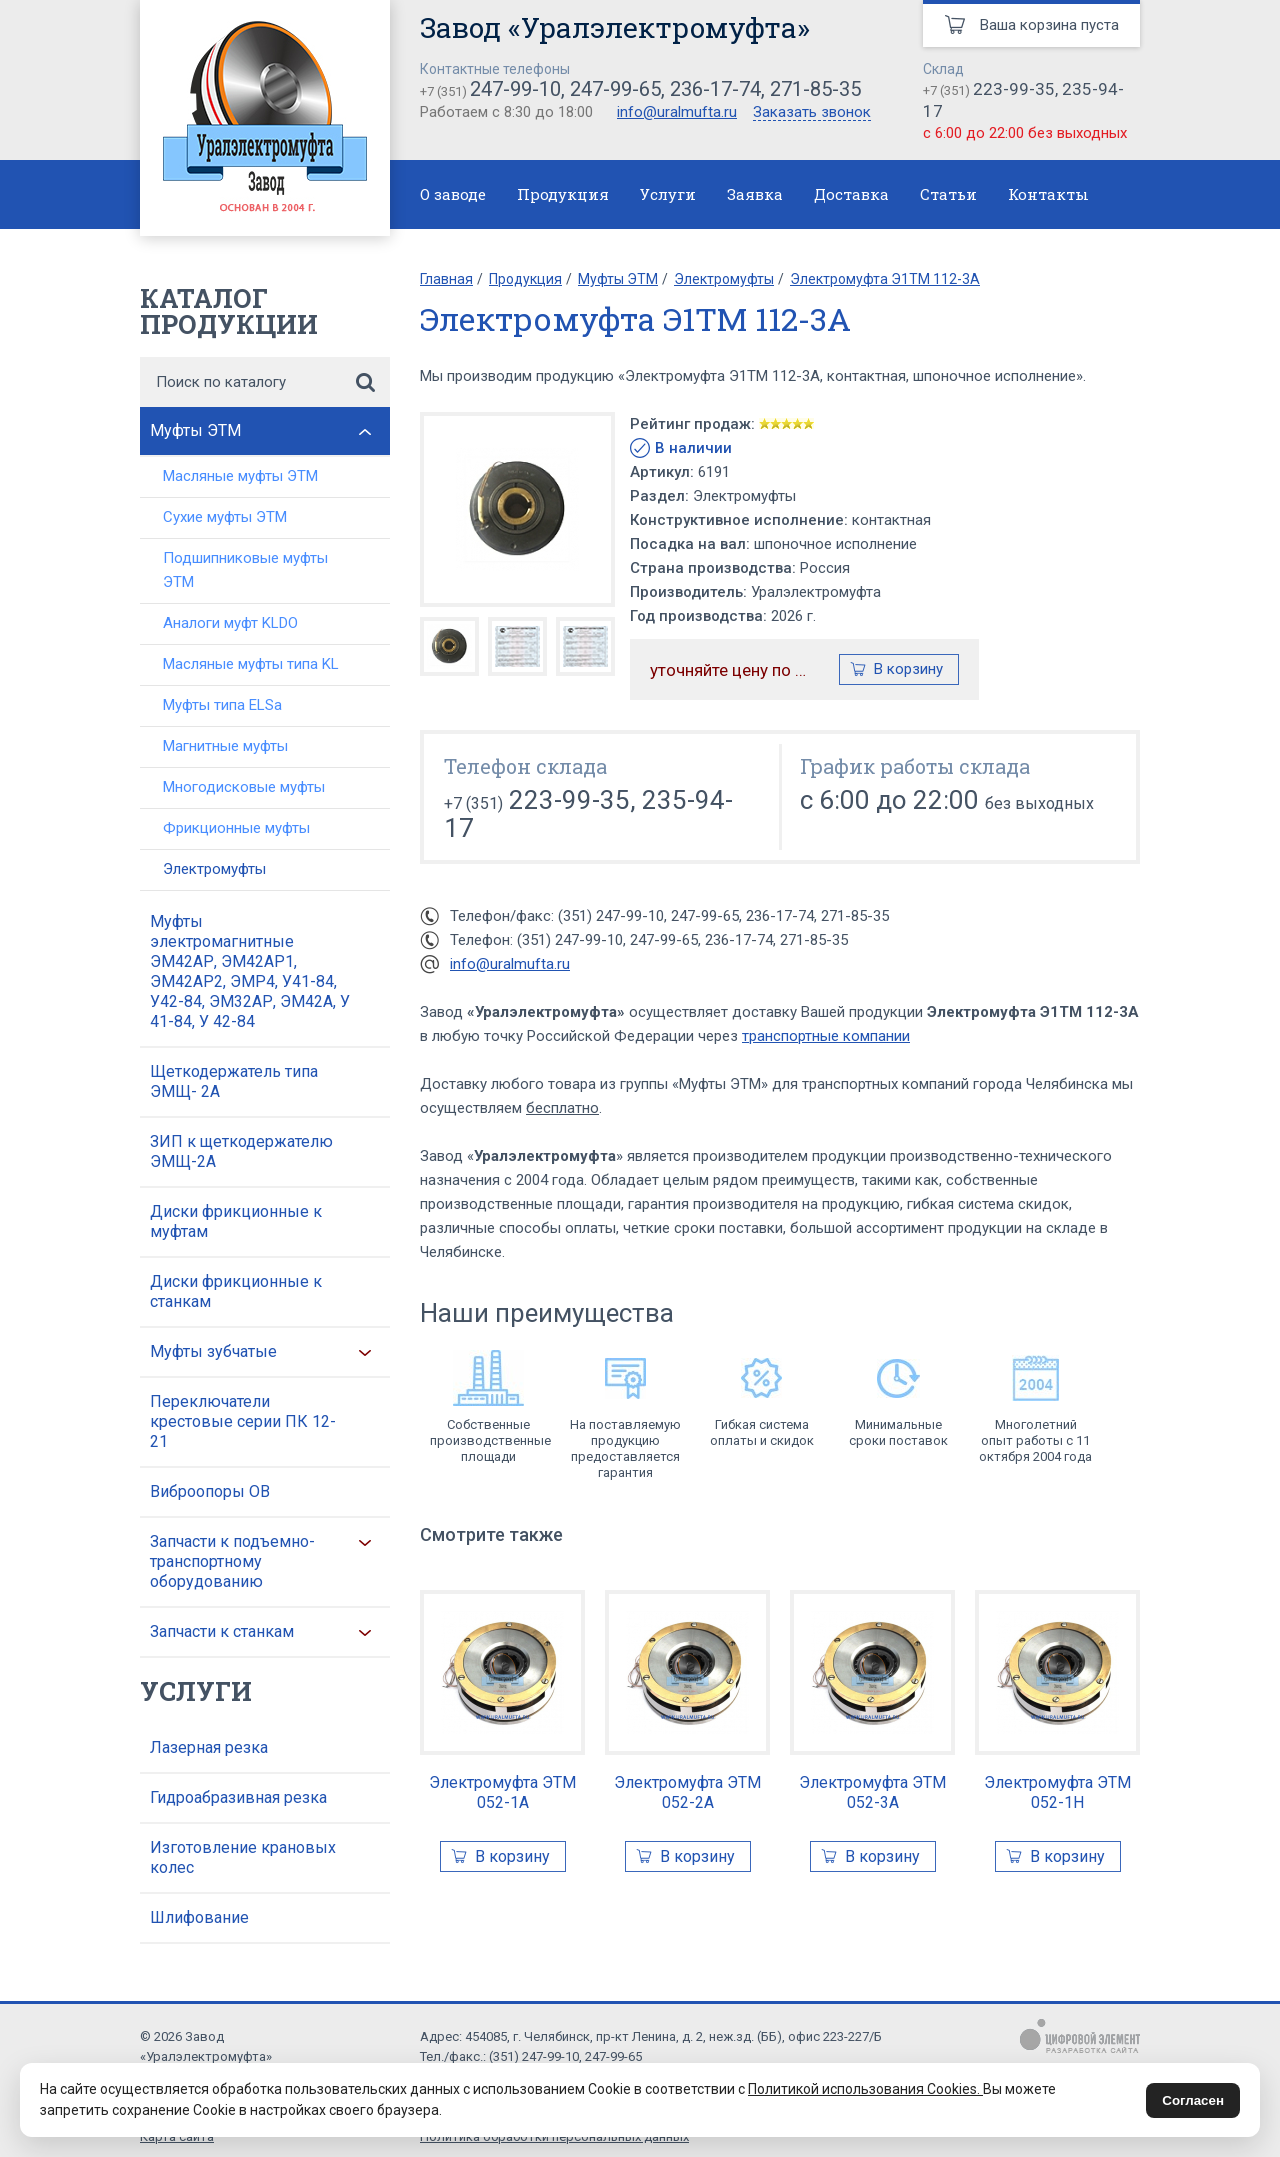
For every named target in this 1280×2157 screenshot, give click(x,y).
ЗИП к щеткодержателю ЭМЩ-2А (241, 1151)
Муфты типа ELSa (222, 705)
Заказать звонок (812, 113)
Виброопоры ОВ (210, 1491)
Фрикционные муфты (236, 828)
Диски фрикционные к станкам (236, 1291)
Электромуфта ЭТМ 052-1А (502, 1792)
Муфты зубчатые (213, 1351)
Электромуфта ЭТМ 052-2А (687, 1792)
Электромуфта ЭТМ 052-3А (872, 1792)
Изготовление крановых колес (243, 1857)
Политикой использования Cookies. (865, 2089)
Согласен (1193, 2100)
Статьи (948, 194)
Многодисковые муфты (244, 787)
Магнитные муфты (225, 746)
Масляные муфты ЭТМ (240, 476)
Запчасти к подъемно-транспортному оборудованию (232, 1561)
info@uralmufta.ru (677, 112)
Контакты (1048, 194)
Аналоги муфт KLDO (230, 623)
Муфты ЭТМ (195, 430)
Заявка (755, 194)
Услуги (668, 194)
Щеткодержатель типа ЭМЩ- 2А (234, 1081)
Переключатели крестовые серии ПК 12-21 (243, 1421)
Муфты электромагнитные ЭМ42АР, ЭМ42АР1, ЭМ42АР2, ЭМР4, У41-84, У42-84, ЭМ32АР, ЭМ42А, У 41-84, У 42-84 (250, 971)
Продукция (563, 194)
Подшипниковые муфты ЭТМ (245, 570)
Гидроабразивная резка (238, 1797)
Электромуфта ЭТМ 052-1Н (1057, 1792)
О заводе (453, 194)
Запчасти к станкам (222, 1631)
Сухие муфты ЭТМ (225, 517)
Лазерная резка (209, 1747)
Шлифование (199, 1917)
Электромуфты (214, 869)
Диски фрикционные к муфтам (236, 1221)
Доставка (851, 194)
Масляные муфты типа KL (251, 664)
